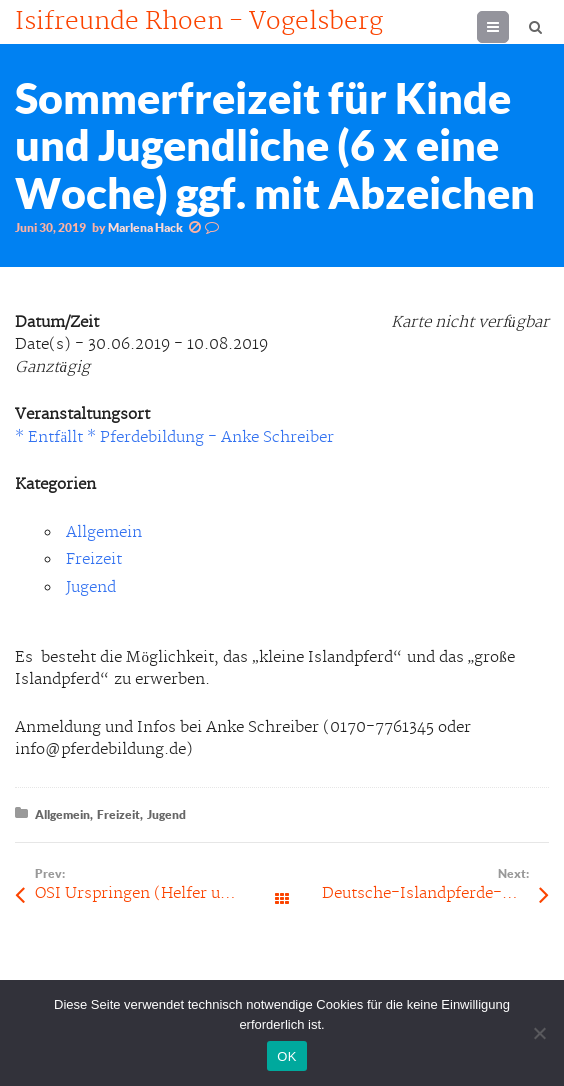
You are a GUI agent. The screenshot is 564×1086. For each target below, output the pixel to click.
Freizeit (94, 559)
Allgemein (104, 532)
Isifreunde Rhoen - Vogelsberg (199, 22)
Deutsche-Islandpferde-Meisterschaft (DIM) (435, 893)
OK (286, 1056)
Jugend (91, 587)
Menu (508, 26)
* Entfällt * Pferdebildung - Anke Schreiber (174, 437)
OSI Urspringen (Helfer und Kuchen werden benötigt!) (158, 893)
